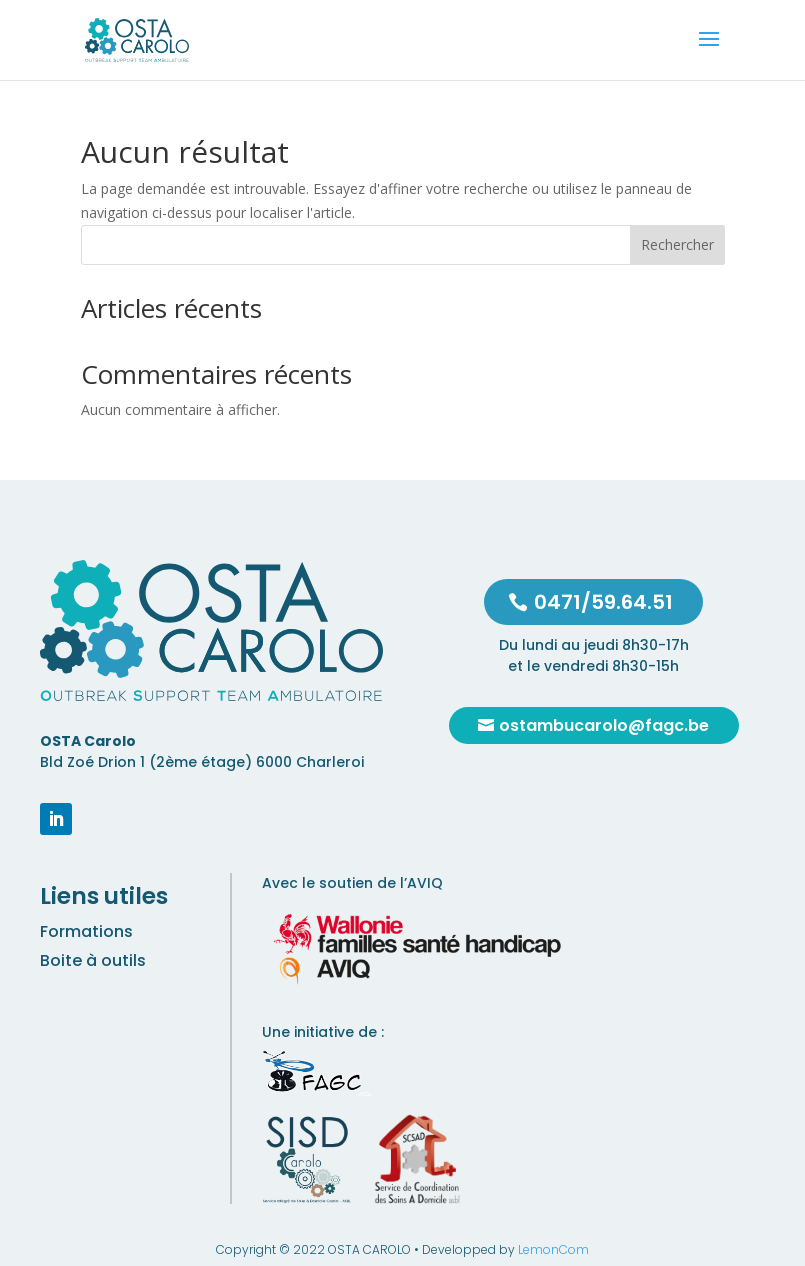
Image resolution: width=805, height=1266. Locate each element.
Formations (86, 931)
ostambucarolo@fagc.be (604, 725)
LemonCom (553, 1249)
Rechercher (677, 244)
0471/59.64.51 (603, 602)
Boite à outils (93, 960)
